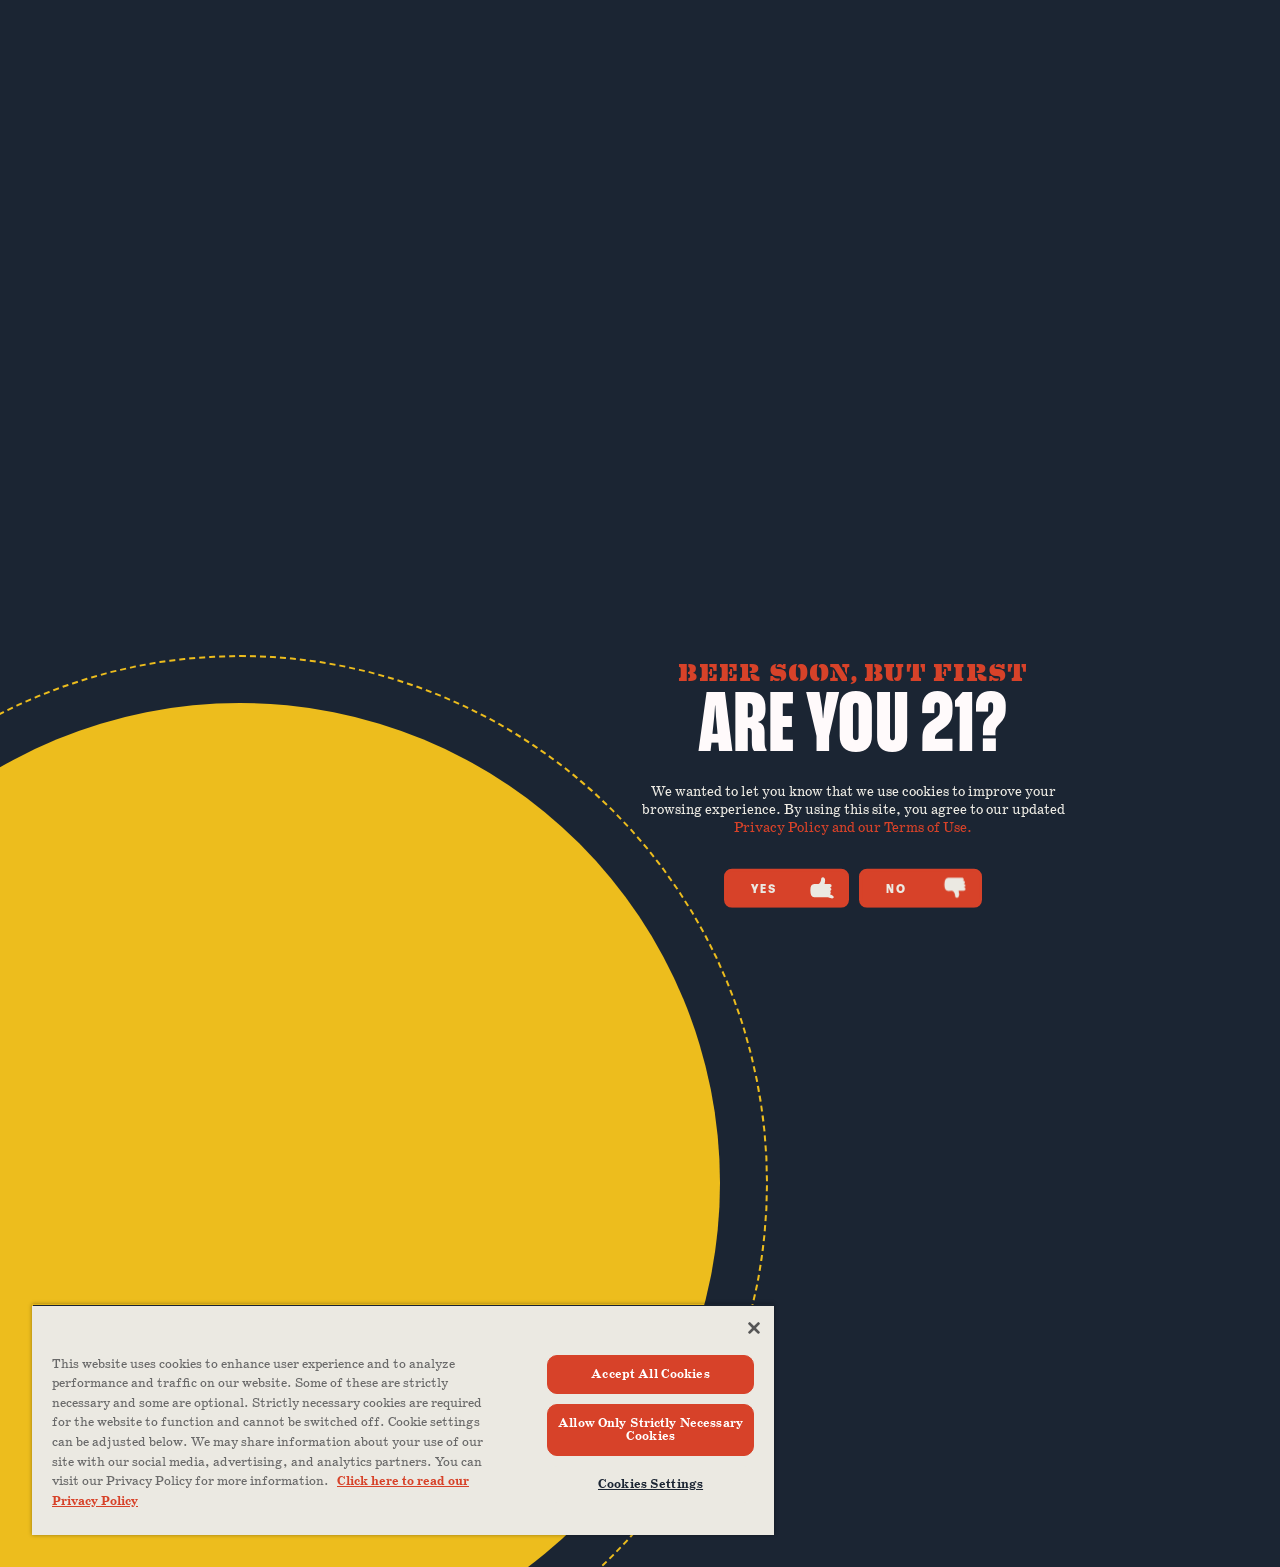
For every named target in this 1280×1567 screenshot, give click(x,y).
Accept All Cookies (650, 1374)
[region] (403, 1419)
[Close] (754, 1328)
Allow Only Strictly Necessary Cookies (650, 1430)
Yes (792, 888)
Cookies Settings (650, 1484)
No (926, 888)
